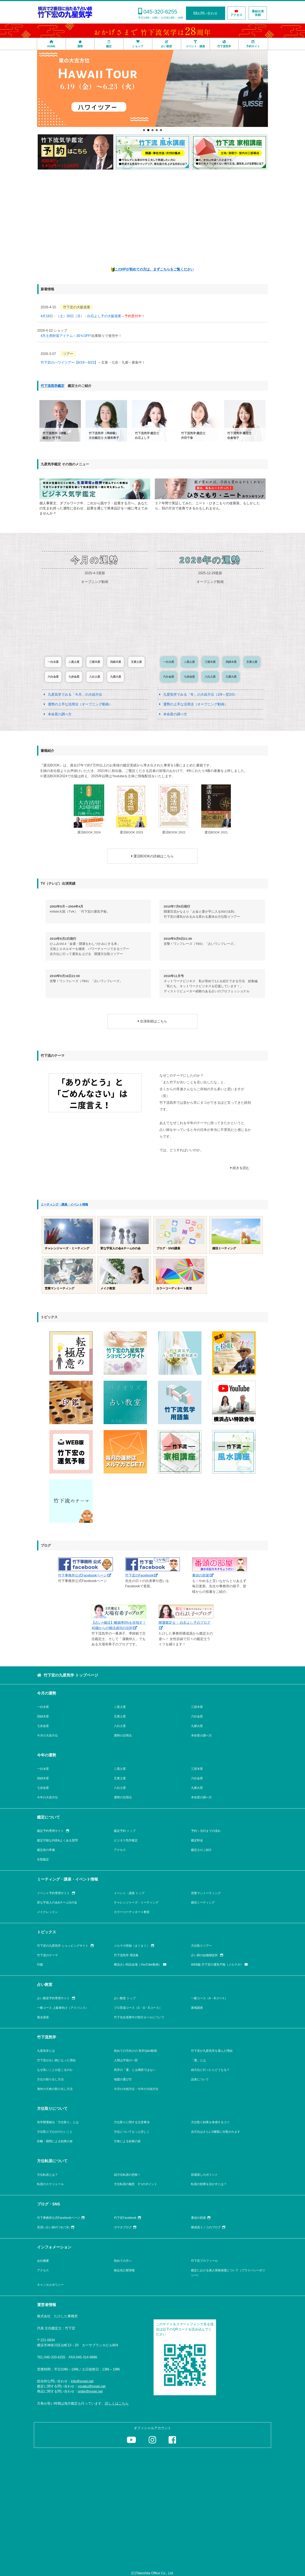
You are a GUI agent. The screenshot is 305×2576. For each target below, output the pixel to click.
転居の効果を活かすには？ (209, 2184)
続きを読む (239, 1168)
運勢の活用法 (123, 1735)
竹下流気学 (224, 44)
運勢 (80, 44)
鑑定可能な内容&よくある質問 (57, 1840)
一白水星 (53, 661)
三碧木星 (94, 661)
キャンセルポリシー (50, 2284)
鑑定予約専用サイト (54, 1830)
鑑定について (48, 1817)
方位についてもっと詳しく (132, 2131)
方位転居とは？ (47, 2174)
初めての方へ (123, 2260)
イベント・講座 (195, 44)
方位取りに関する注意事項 (132, 2122)
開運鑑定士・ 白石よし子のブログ (186, 1622)
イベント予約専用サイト (56, 1893)
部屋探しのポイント (204, 2174)
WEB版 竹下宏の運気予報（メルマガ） (219, 1964)
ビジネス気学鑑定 (126, 1840)
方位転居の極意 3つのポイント (135, 2184)
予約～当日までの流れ (206, 1830)
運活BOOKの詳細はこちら (152, 856)
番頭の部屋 (198, 2217)
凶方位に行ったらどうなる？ (210, 2069)
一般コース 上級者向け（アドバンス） (62, 2007)
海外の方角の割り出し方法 (55, 2089)
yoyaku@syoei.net (91, 2386)
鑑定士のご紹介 (201, 1850)
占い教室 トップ (125, 1998)
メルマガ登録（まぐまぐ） (134, 1945)
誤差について (200, 2079)
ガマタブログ (123, 2227)
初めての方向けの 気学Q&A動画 (135, 2050)
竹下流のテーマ (47, 1955)
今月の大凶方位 (47, 1735)
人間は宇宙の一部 (126, 2060)
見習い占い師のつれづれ (53, 2227)
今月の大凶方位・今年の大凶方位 (136, 2089)
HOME (51, 44)
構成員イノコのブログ (206, 2227)
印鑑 (40, 1964)
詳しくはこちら (117, 2403)
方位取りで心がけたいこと (55, 2131)
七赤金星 (73, 676)
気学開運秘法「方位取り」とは (58, 2122)
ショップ (137, 44)
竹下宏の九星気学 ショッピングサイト (66, 1945)
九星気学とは (46, 2050)
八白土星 (94, 676)
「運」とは (198, 2060)
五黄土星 (136, 661)
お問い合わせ (206, 13)
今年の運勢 (46, 1755)
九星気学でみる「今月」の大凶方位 (73, 694)
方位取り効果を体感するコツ (210, 2122)
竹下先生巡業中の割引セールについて (139, 2017)
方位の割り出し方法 (50, 2079)
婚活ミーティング (203, 1902)
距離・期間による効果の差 (55, 2141)
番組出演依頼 (258, 13)
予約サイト (253, 44)
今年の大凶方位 (47, 1797)
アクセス (236, 13)
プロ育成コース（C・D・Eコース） (138, 2007)
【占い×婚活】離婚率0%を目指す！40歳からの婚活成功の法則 (119, 1622)
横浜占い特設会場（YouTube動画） (141, 1964)
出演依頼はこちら (152, 1021)
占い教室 (166, 44)
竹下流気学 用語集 (126, 1955)
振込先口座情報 (124, 2270)
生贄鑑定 (43, 1859)
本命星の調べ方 (58, 714)
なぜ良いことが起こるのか (55, 2069)
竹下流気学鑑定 (52, 386)
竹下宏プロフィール (204, 2260)
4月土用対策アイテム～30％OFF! (66, 336)
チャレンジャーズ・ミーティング (136, 1902)
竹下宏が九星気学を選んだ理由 (212, 2050)
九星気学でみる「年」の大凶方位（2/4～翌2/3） (198, 694)
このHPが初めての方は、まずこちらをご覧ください (154, 269)
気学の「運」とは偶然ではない (134, 2069)
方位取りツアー (201, 1945)
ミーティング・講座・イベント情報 (64, 1204)
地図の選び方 (123, 2079)
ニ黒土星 (73, 661)
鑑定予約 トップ (125, 1830)
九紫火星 (115, 676)
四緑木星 (115, 661)
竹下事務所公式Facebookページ (58, 2217)
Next (262, 88)
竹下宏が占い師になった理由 (56, 2060)
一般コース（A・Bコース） (209, 1998)
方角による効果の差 (127, 2141)
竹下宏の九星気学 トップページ (71, 1675)
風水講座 (43, 2017)
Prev (42, 88)
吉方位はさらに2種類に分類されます (215, 2131)
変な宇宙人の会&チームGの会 (57, 1902)
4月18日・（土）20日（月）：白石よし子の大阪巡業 (81, 316)
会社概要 (43, 2260)
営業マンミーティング (206, 1893)
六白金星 (53, 676)
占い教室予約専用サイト (56, 1998)
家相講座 (197, 2007)
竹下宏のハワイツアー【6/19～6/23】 (69, 362)
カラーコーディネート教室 (132, 1912)
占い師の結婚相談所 (208, 1955)
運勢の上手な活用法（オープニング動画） (78, 704)
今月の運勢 (46, 1693)
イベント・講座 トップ (129, 1893)
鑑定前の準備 (46, 1850)
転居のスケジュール (50, 2184)
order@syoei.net (90, 2391)
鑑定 (109, 44)
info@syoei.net (82, 2381)
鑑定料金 (197, 1840)
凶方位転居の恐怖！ (127, 2174)
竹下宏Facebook (125, 2217)
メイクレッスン (47, 1912)
